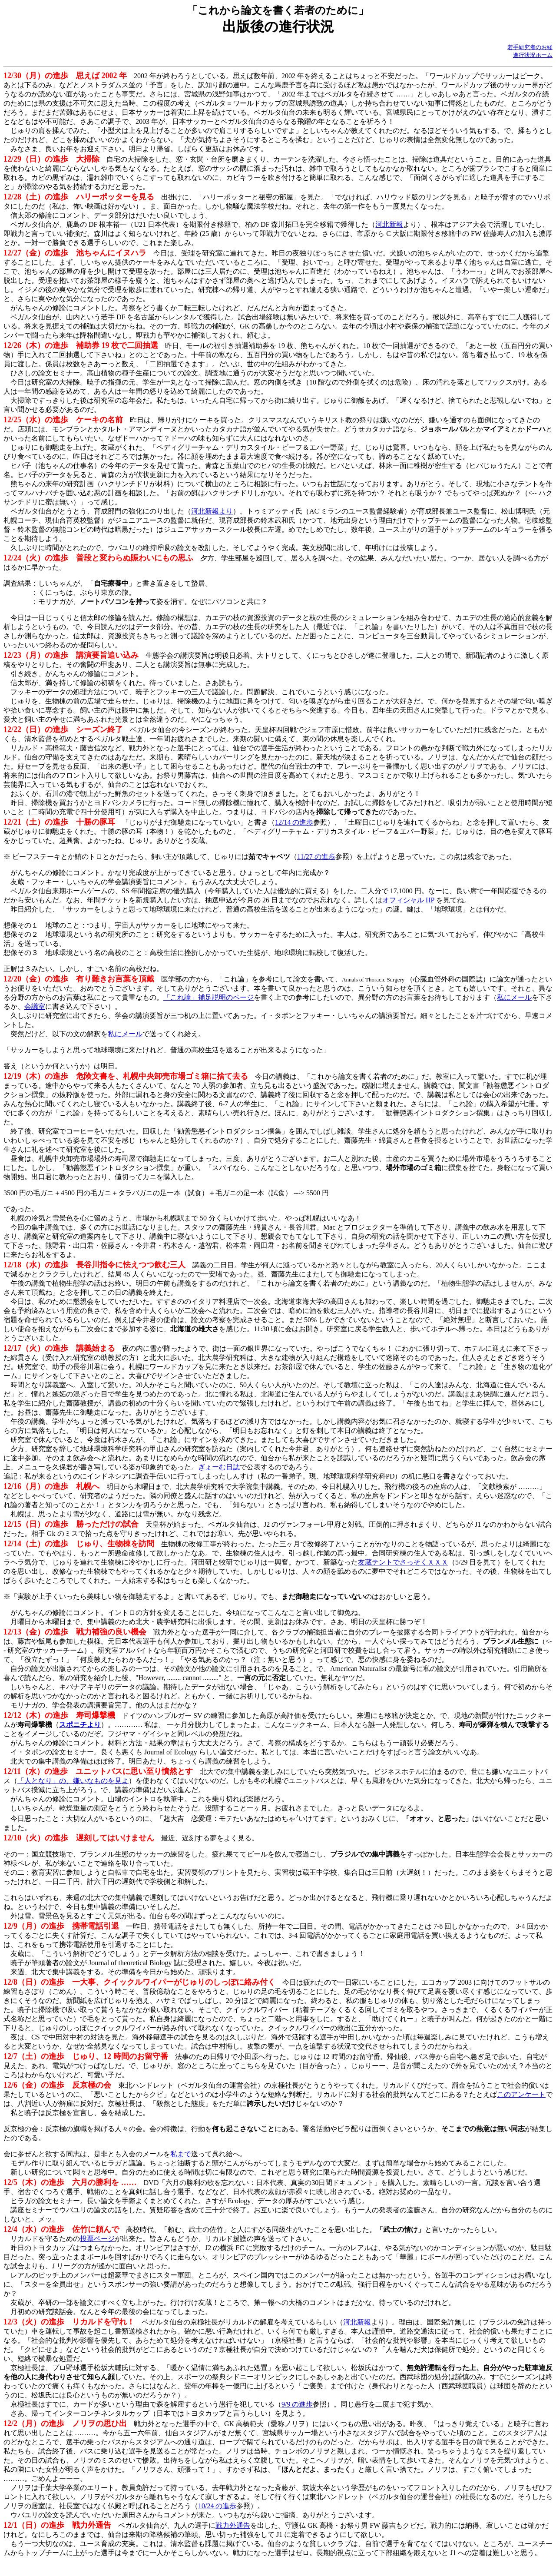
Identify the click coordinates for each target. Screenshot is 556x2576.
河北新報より (212, 511)
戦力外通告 (232, 2525)
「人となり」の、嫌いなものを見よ (73, 1780)
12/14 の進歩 (294, 822)
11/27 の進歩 (316, 856)
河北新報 (389, 224)
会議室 (34, 1006)
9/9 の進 (293, 2404)
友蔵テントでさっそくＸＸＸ (403, 1562)
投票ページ (97, 2238)
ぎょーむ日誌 (219, 1467)
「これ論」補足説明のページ (208, 997)
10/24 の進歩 (217, 2506)
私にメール (514, 997)
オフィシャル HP (408, 900)
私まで (180, 2154)
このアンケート (521, 2094)
